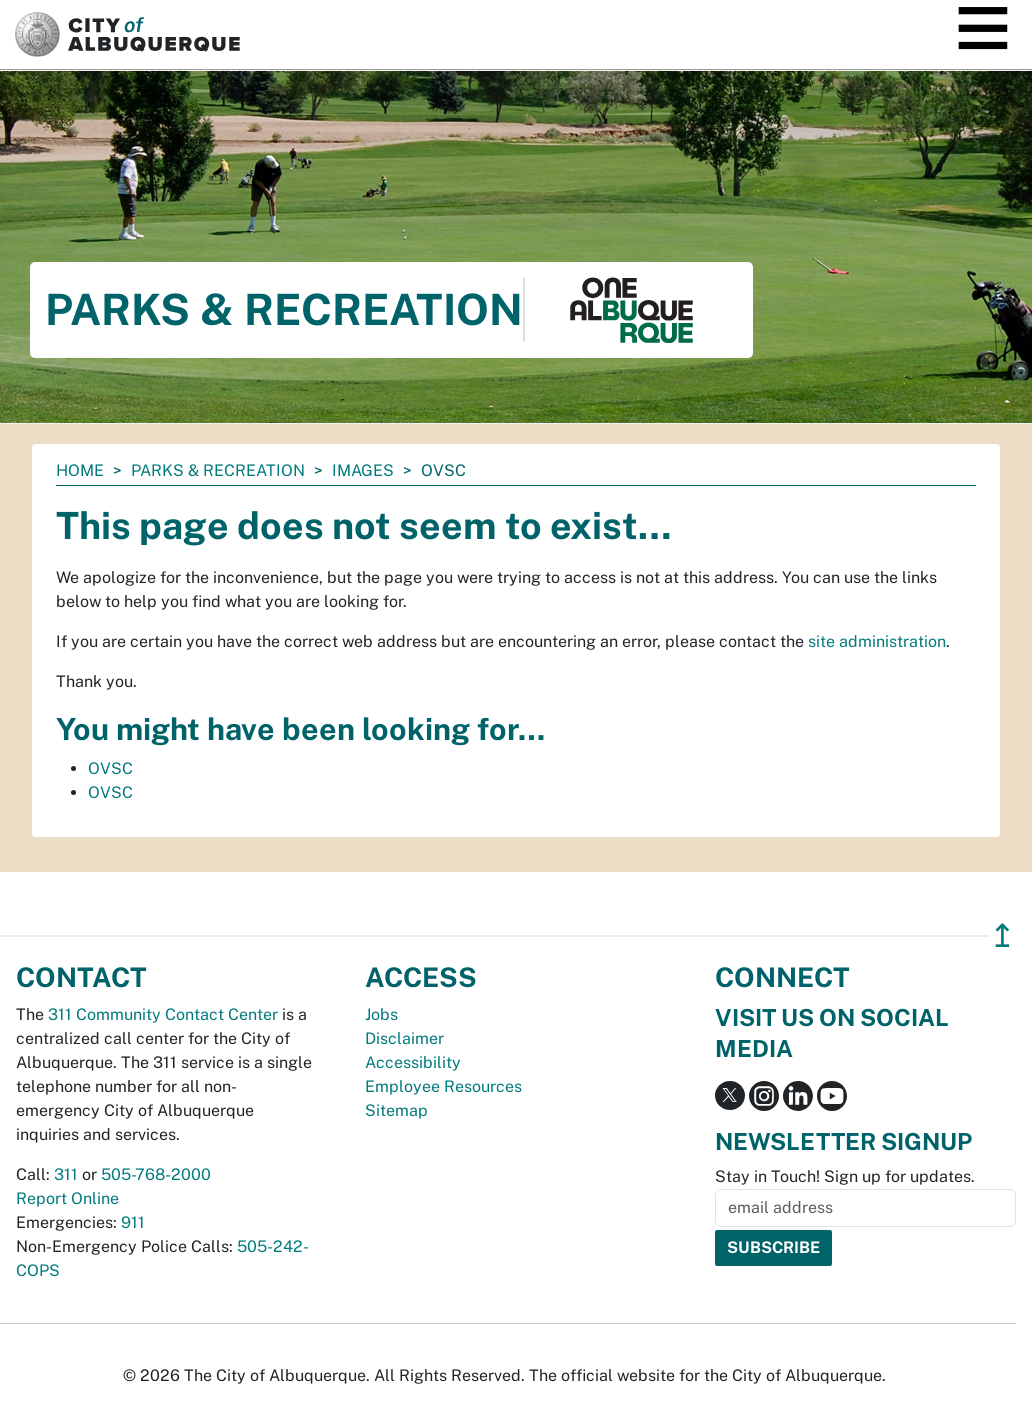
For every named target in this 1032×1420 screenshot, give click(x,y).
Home (80, 470)
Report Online (67, 1198)
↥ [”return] (1002, 935)
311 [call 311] (66, 1174)
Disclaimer (404, 1038)
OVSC (110, 768)
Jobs (381, 1014)
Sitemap (396, 1110)
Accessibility (413, 1062)
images (363, 470)
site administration (877, 641)
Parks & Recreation (218, 470)
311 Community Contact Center (163, 1014)
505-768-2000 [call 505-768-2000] (156, 1174)
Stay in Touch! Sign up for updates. (845, 1176)
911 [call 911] (133, 1222)
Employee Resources (443, 1086)
